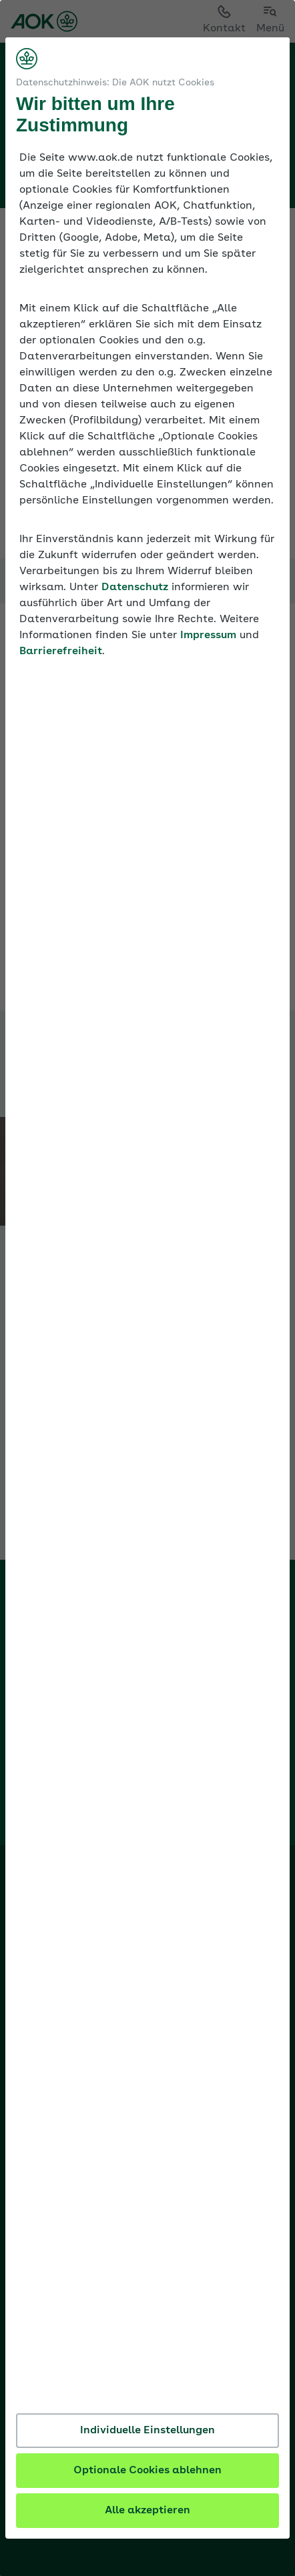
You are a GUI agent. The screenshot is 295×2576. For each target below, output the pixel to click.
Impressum (208, 635)
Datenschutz (134, 587)
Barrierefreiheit (60, 651)
